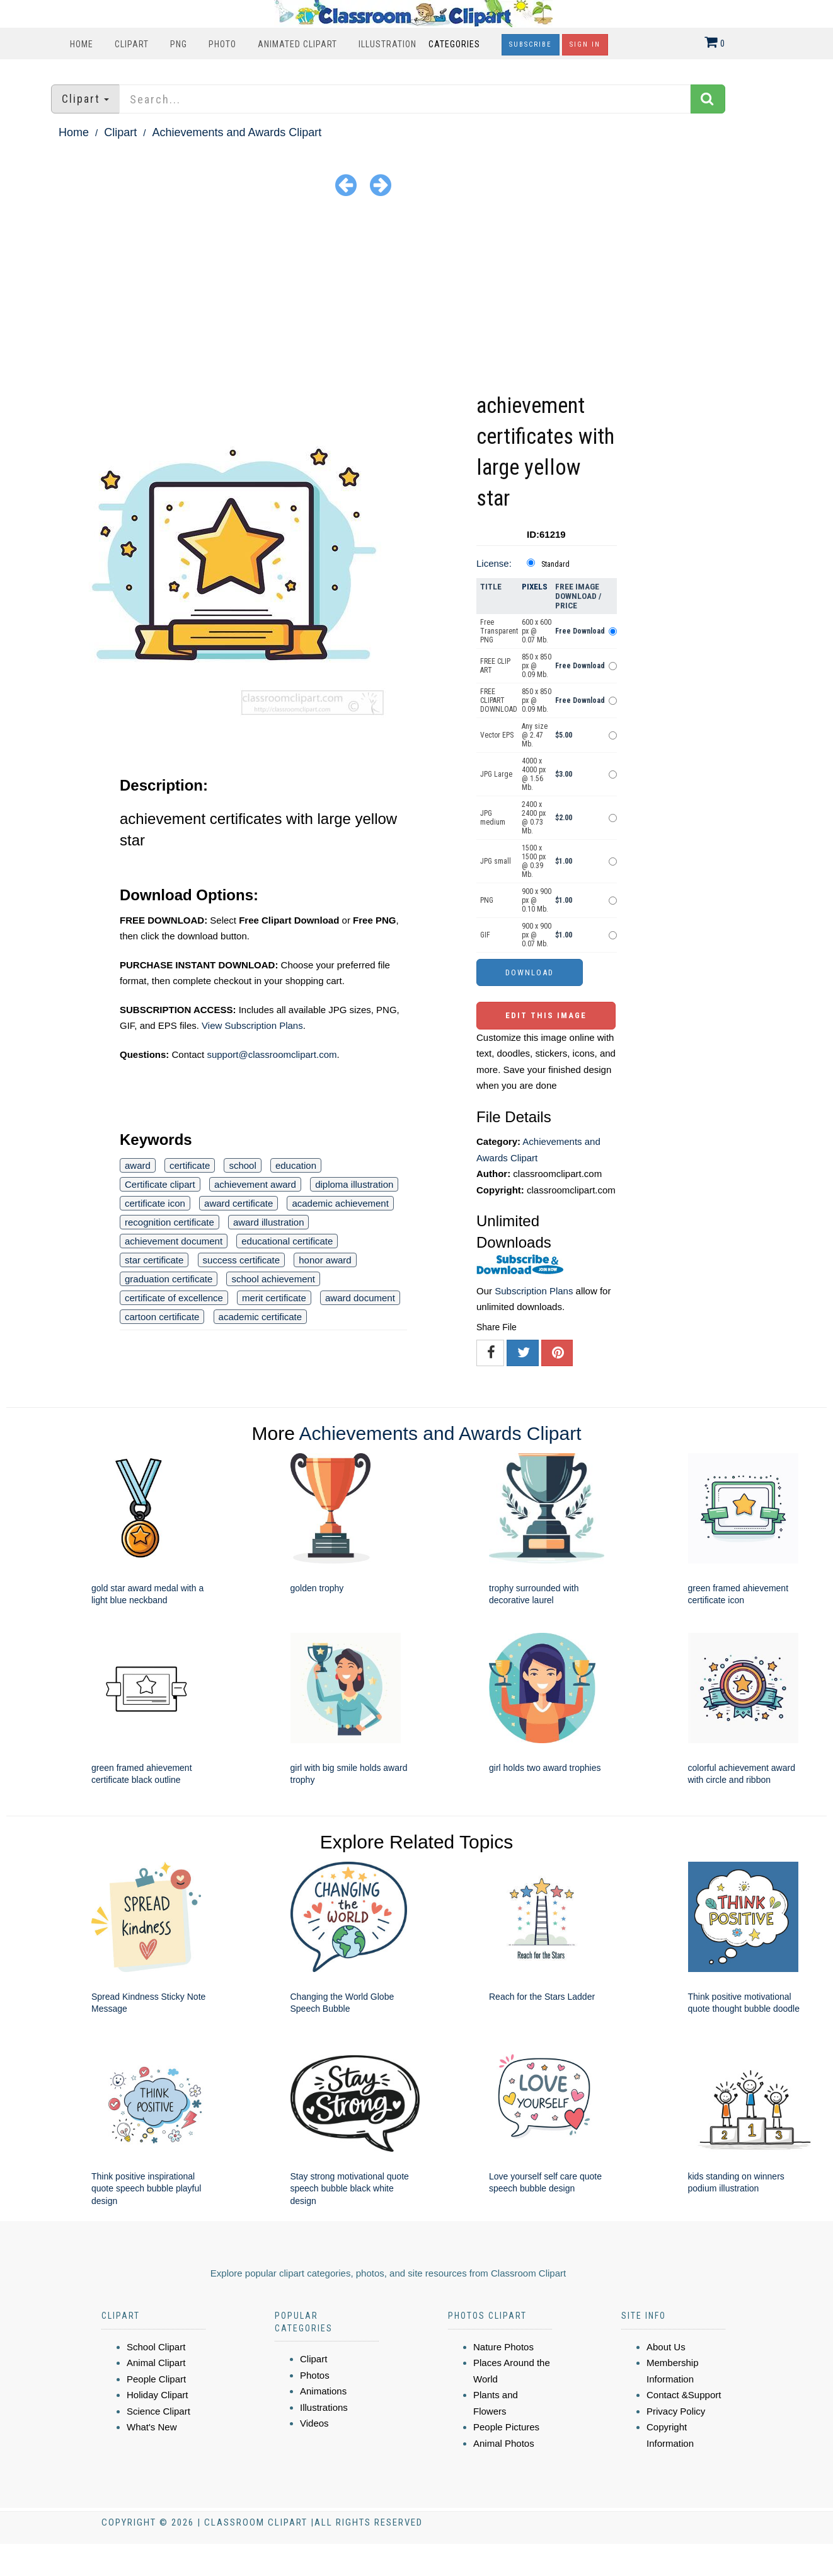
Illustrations (324, 2407)
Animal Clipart (156, 2362)
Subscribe (530, 44)
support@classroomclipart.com (271, 1054)
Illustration (388, 44)
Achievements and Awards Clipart (236, 132)
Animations (323, 2391)
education (295, 1165)
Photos (315, 2375)
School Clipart (156, 2346)
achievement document (173, 1241)
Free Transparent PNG (499, 631)
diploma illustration (354, 1184)
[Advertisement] (416, 295)
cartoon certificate (162, 1316)
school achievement (273, 1278)
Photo (222, 44)
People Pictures (506, 2427)
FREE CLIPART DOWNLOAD (498, 700)
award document (360, 1297)
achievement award (255, 1184)
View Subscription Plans (252, 1025)
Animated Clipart (297, 44)
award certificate (238, 1203)
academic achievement (340, 1203)
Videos (314, 2423)
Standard (555, 564)
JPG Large (496, 774)
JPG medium (492, 818)
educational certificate (287, 1241)
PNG (178, 44)
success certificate (241, 1260)
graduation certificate (168, 1278)
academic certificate (260, 1316)
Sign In (585, 44)
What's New (152, 2427)
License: (494, 563)
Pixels (535, 586)
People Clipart (156, 2379)
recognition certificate (169, 1222)
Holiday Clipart (157, 2394)
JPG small (495, 861)
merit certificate (274, 1297)
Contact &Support (683, 2394)
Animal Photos (503, 2443)
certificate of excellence (174, 1297)
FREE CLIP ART (495, 666)
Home (81, 44)
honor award (325, 1260)
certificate (189, 1165)
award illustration (268, 1222)
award (138, 1165)
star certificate (154, 1260)
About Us (666, 2346)
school (242, 1165)
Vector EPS (497, 735)
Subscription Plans (534, 1290)
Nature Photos (503, 2346)
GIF (485, 935)
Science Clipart (158, 2411)
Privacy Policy (675, 2411)
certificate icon (155, 1203)
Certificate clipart (160, 1184)
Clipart (132, 44)
